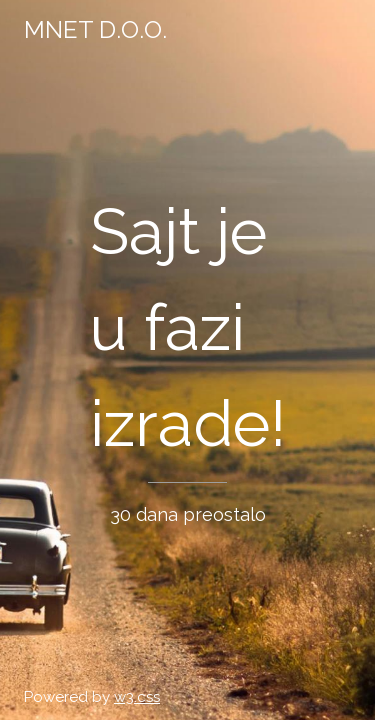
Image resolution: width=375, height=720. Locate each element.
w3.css (137, 697)
